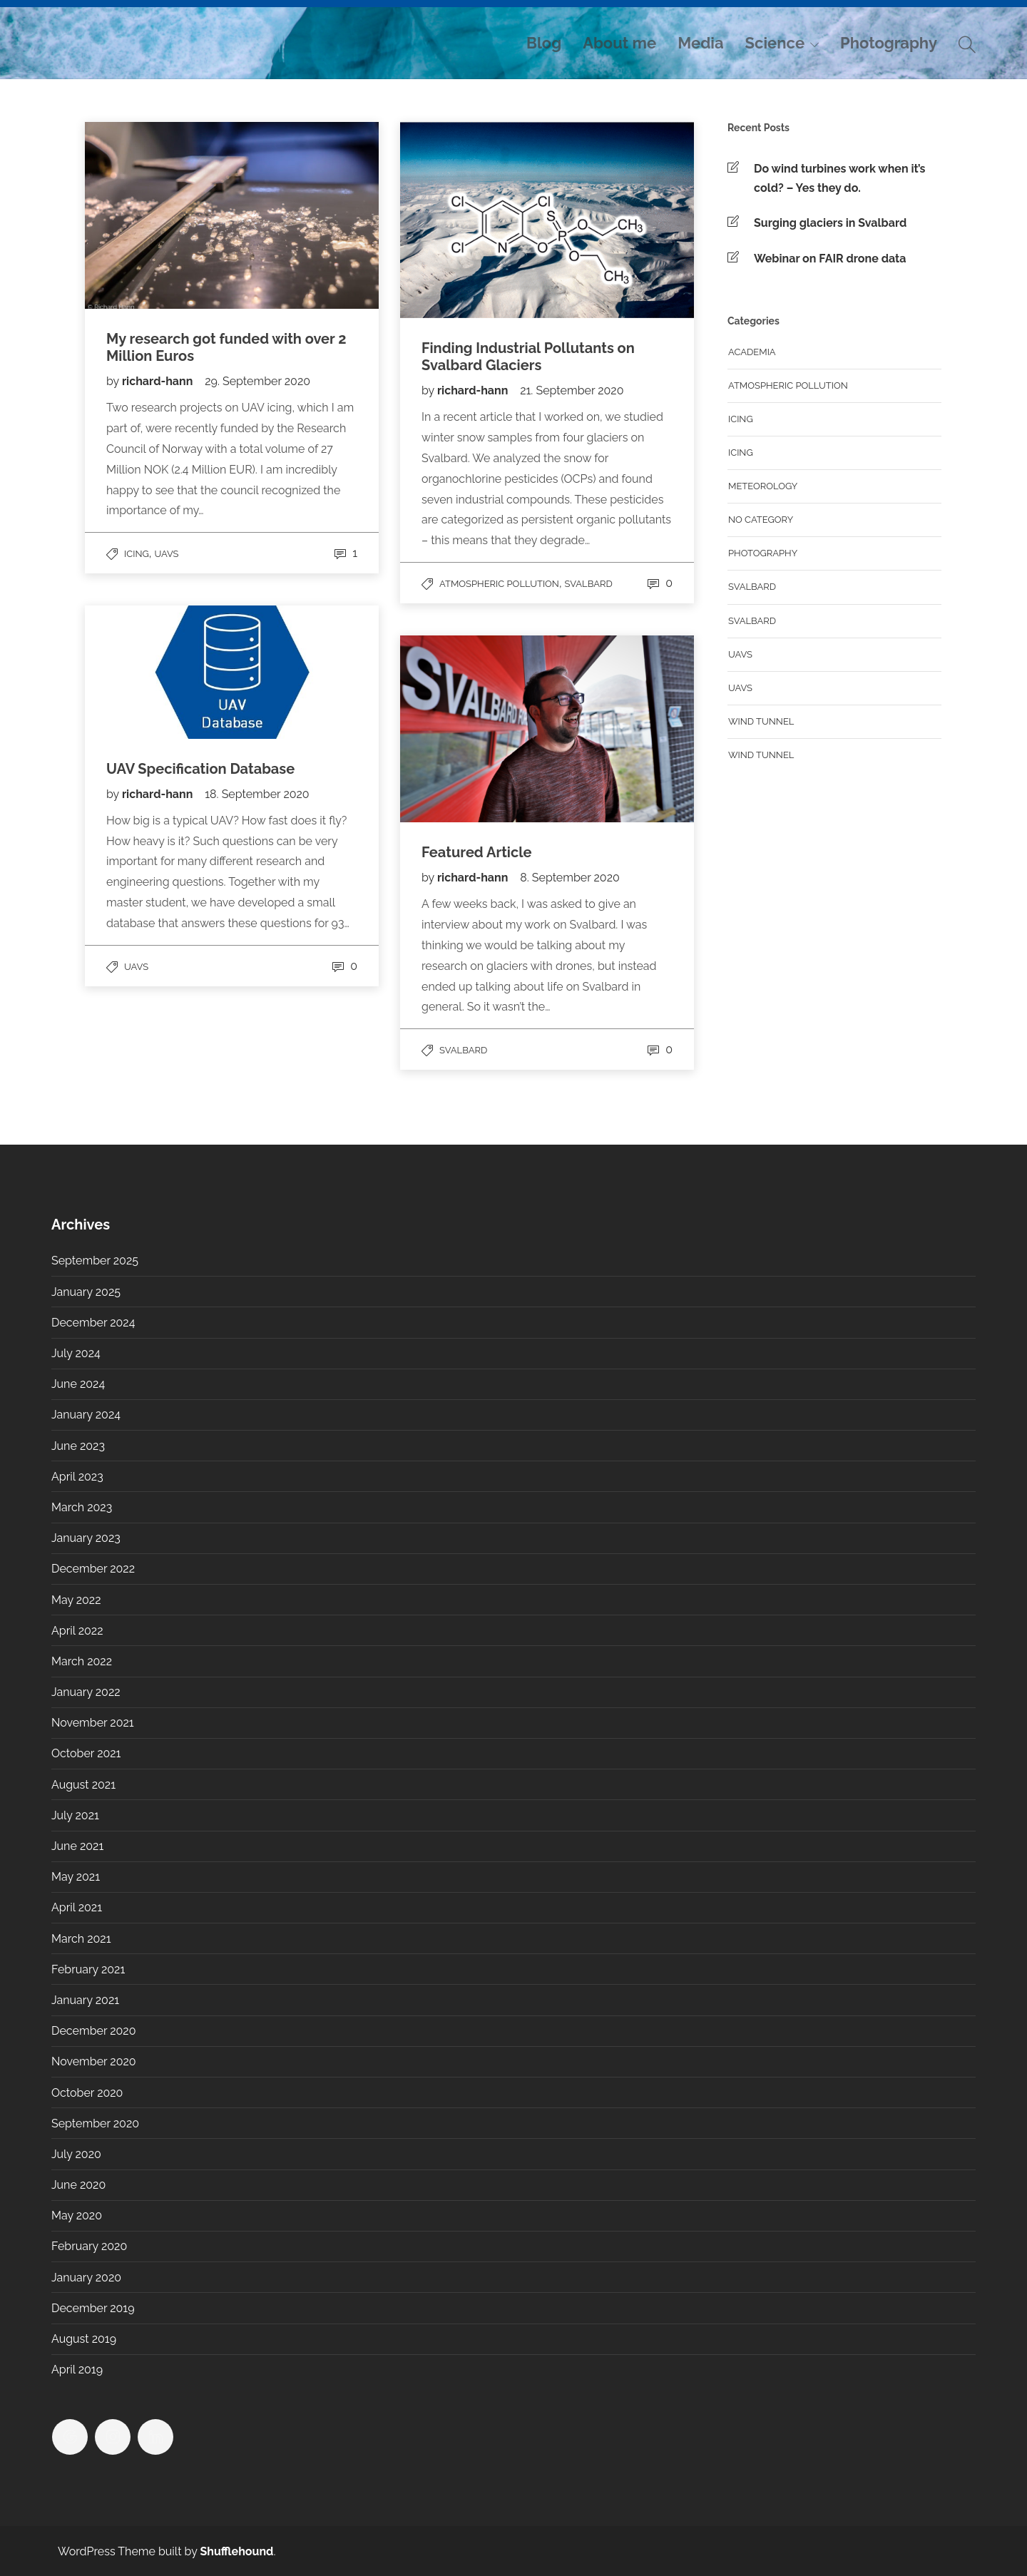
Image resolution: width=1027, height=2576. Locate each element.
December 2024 (93, 1322)
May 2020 (76, 2215)
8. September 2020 (570, 877)
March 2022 (81, 1661)
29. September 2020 (257, 381)
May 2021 (75, 1877)
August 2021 (83, 1785)
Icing (136, 553)
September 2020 (95, 2123)
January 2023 (86, 1538)
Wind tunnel (761, 721)
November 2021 (92, 1722)
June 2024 (78, 1384)
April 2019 (77, 2369)
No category (760, 519)
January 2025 (86, 1292)
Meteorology (762, 486)
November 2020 (93, 2061)
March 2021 (81, 1939)
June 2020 (78, 2185)
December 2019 (93, 2308)
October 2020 (87, 2093)
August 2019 (83, 2339)
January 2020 (86, 2277)
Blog (543, 43)
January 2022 (86, 1692)
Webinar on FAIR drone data (830, 258)
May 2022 (76, 1600)
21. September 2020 (571, 390)
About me (619, 43)
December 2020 (93, 2031)
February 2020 (89, 2246)
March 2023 (81, 1507)
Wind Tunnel (761, 755)
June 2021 (77, 1846)
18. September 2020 (257, 794)
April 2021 (76, 1907)
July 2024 (76, 1353)
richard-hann (158, 381)
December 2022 (93, 1568)
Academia (752, 352)
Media (700, 43)
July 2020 (76, 2154)
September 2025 (94, 1260)
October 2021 (86, 1753)
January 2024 (86, 1414)
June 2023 (78, 1446)
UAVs (167, 553)
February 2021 (88, 1969)
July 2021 (75, 1815)
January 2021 (85, 2000)
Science (774, 43)
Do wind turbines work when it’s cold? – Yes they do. (839, 178)
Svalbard (589, 583)
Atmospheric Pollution (499, 583)
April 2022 (77, 1630)
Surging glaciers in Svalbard (830, 223)
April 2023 (77, 1476)
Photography (888, 43)
